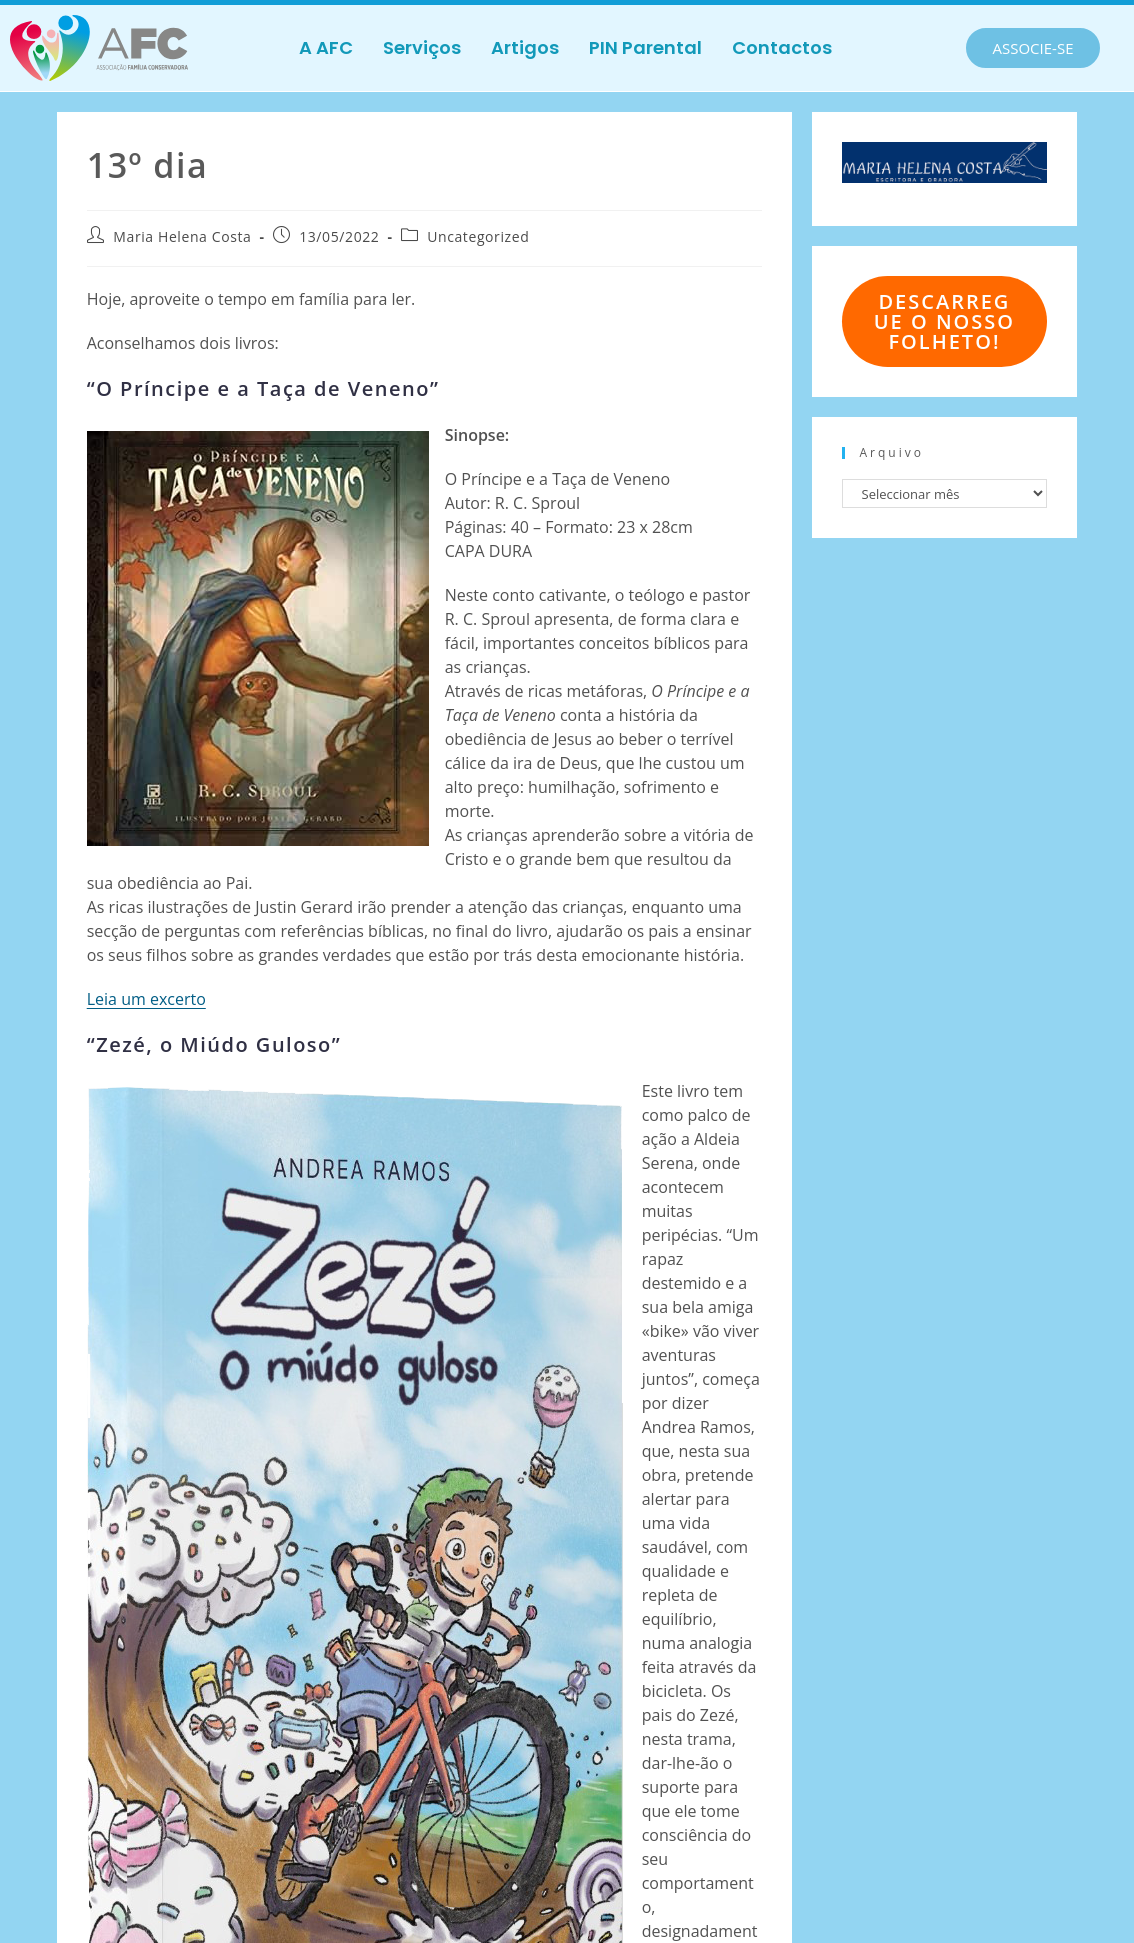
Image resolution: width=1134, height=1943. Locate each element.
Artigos (525, 47)
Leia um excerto (146, 999)
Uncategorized (478, 236)
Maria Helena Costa (182, 236)
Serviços (422, 47)
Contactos (782, 47)
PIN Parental (645, 47)
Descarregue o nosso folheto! (944, 321)
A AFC (326, 47)
